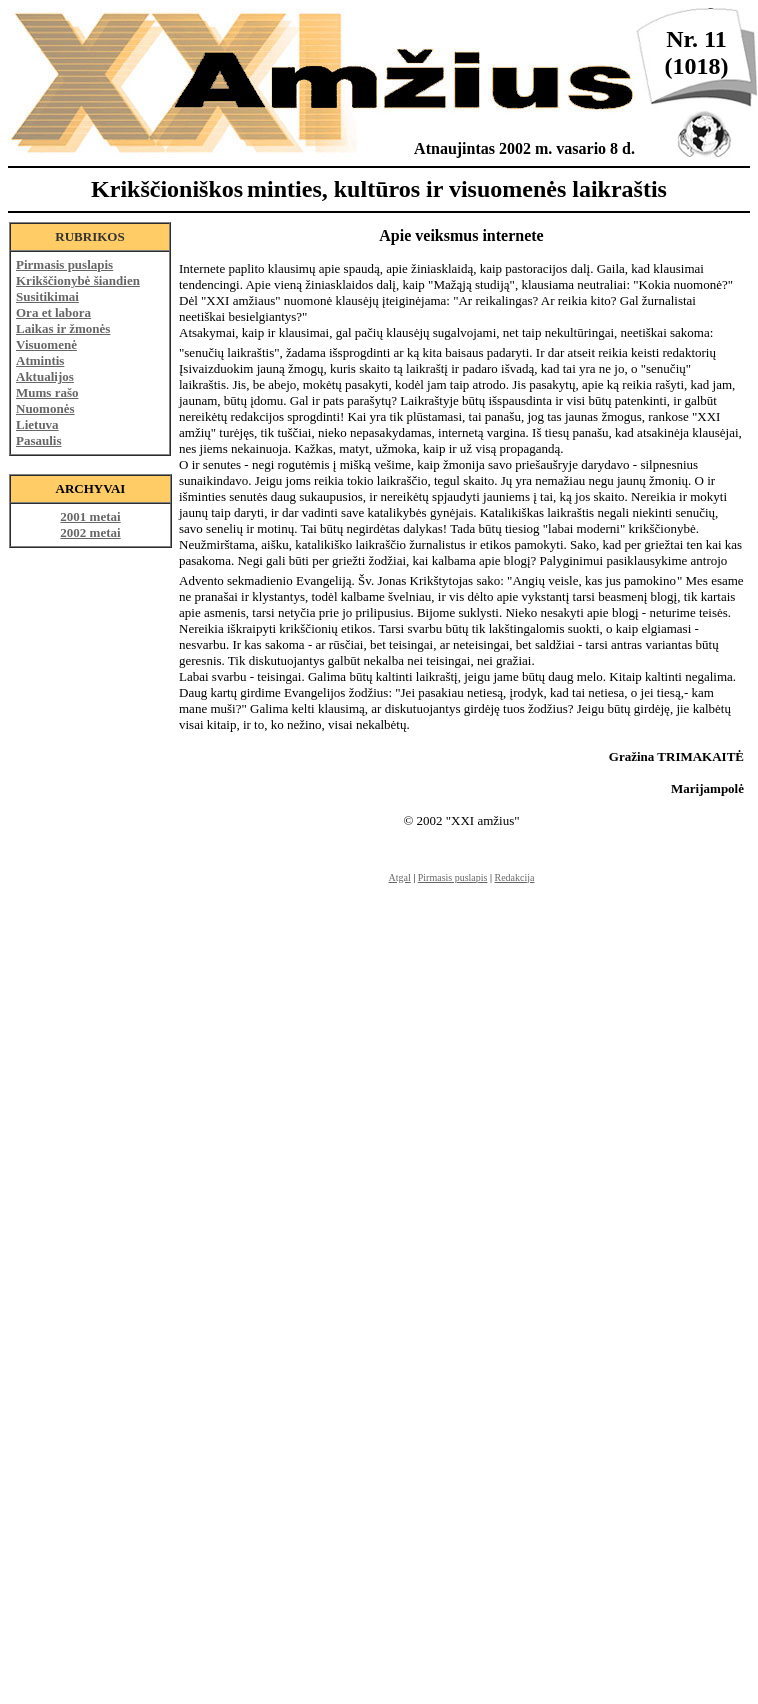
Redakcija (515, 877)
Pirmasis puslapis (64, 264)
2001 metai (90, 516)
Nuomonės (45, 408)
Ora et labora (53, 312)
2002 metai (90, 532)
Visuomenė (46, 344)
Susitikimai (47, 296)
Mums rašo (47, 392)
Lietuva (37, 424)
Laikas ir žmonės (63, 328)
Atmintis (40, 360)
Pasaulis (39, 440)
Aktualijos (45, 376)
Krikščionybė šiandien (78, 280)
